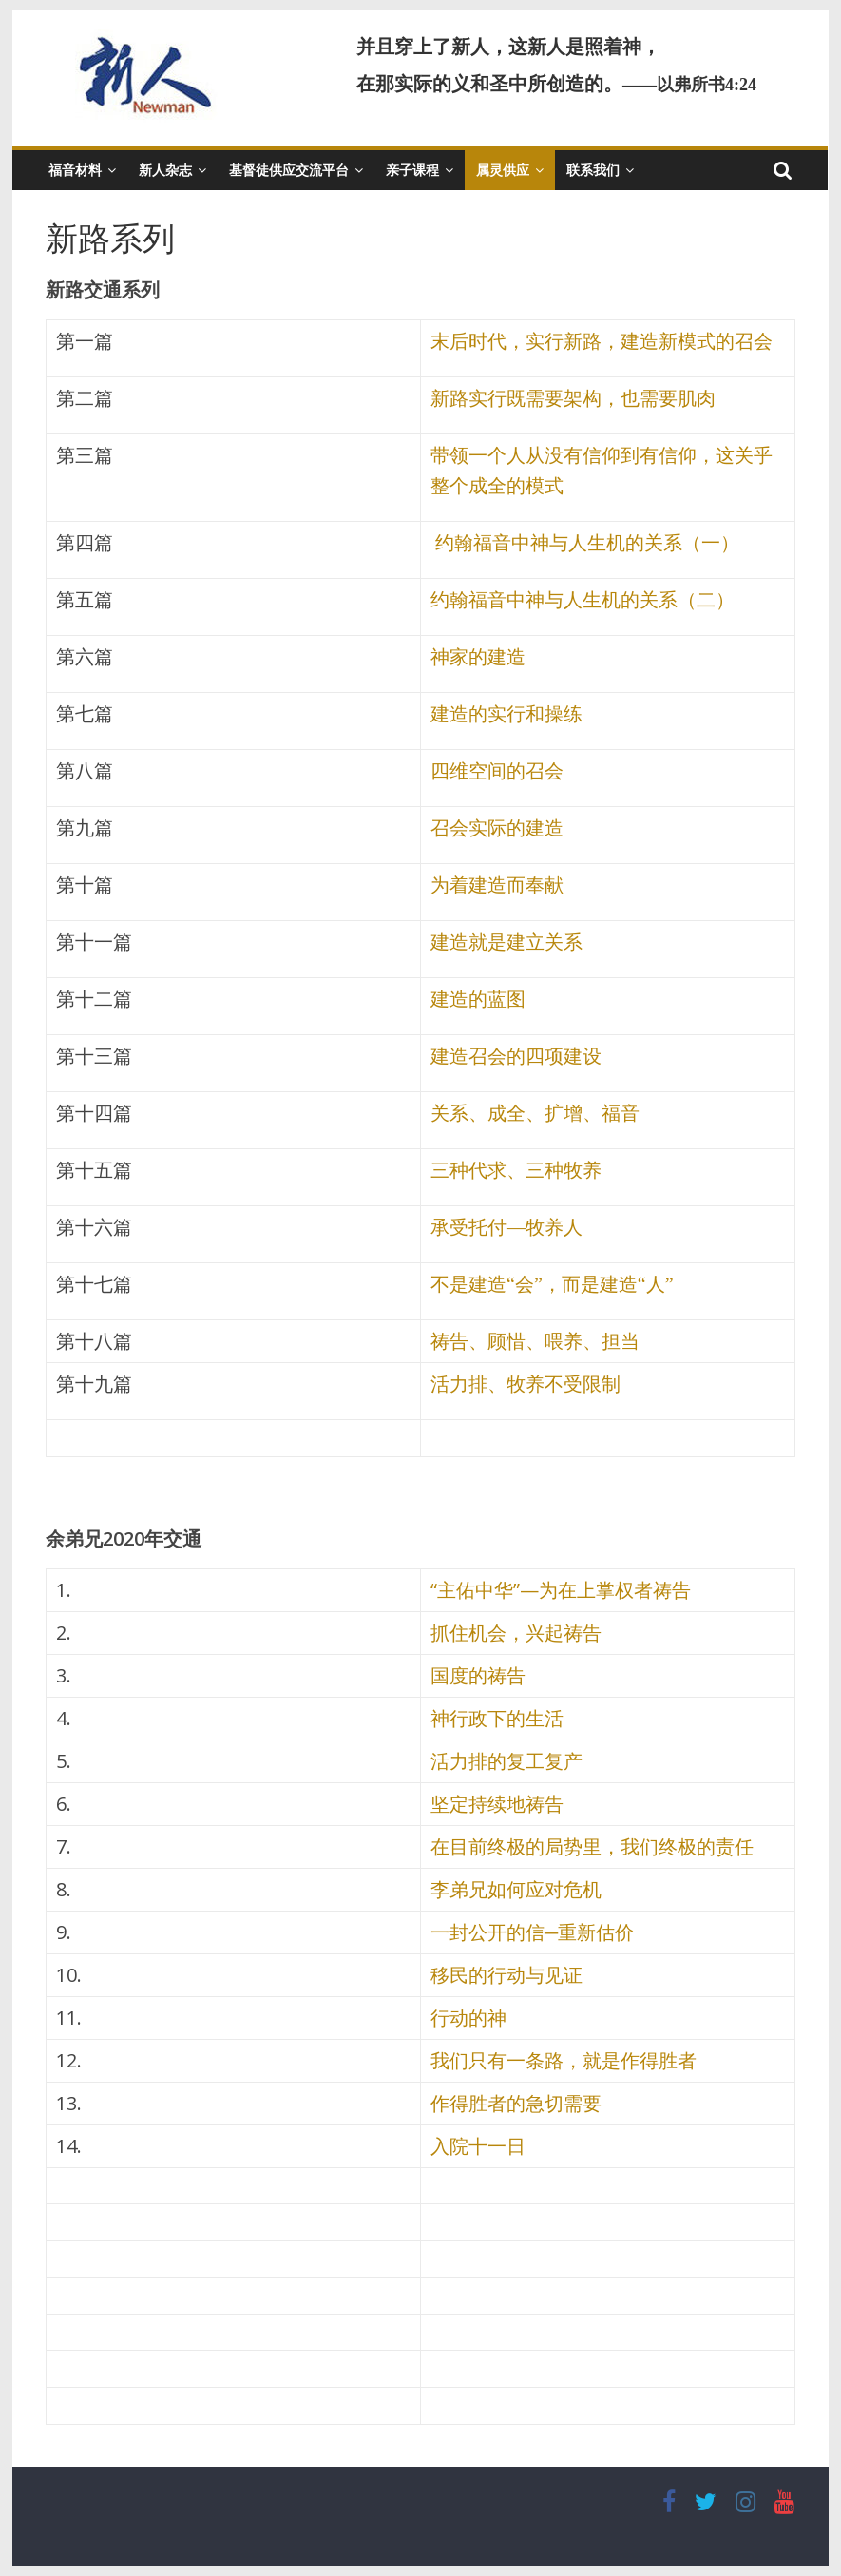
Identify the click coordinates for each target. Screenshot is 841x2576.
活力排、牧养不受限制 (525, 1384)
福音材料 (75, 170)
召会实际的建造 (497, 827)
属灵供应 (502, 170)
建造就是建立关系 (506, 942)
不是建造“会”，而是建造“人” (552, 1284)
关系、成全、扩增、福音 (535, 1113)
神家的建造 (478, 656)
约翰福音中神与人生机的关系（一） (584, 542)
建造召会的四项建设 (516, 1056)
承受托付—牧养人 (506, 1227)
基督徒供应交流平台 (289, 170)
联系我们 (593, 170)
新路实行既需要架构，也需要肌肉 (573, 398)
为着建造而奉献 (497, 885)
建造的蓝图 (478, 999)
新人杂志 (165, 170)
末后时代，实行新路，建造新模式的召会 (601, 341)
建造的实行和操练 (506, 713)
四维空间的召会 (497, 770)
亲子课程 (412, 170)
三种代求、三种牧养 (516, 1170)
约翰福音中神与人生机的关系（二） (582, 599)
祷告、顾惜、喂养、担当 (535, 1341)
